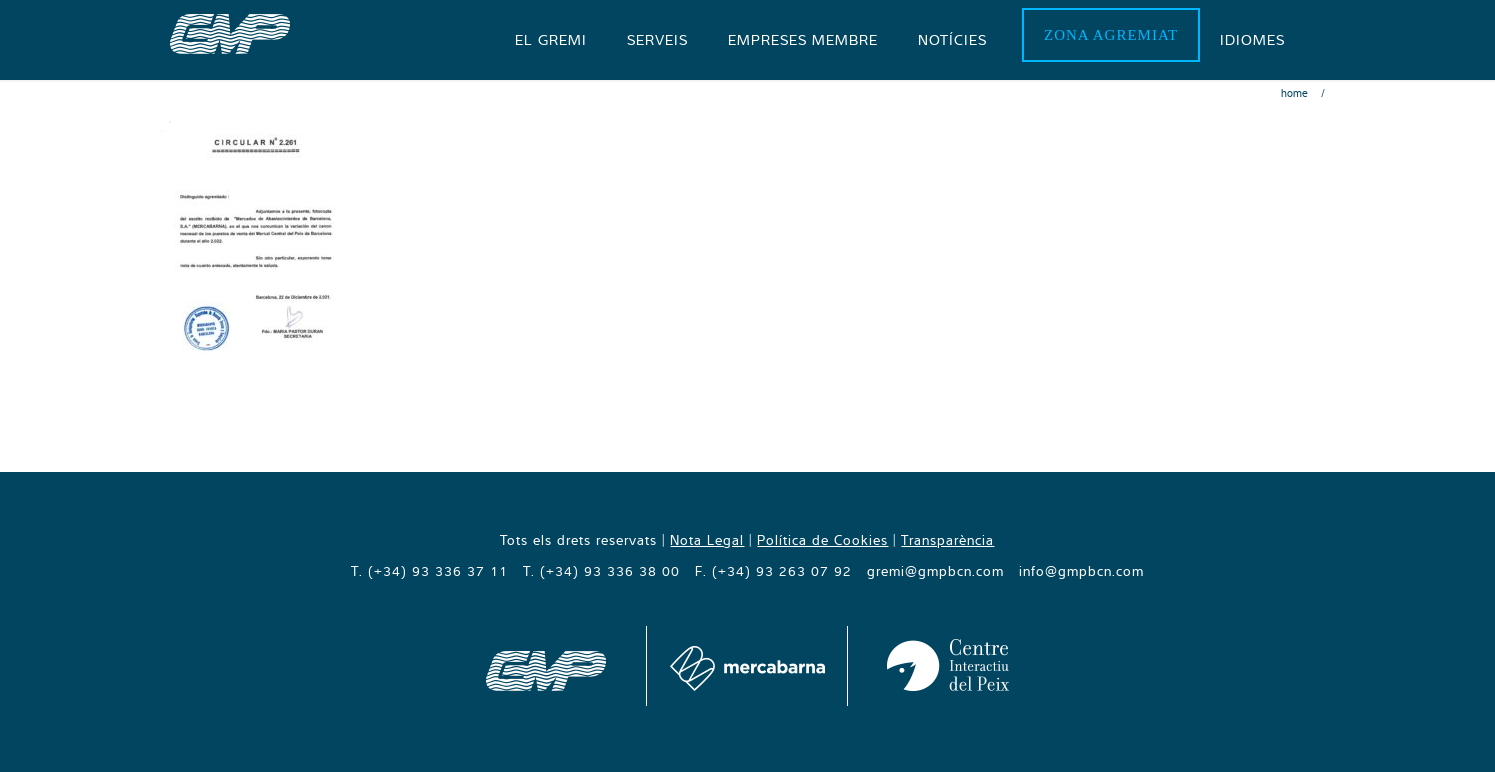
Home (1294, 93)
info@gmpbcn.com (1081, 571)
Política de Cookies (822, 540)
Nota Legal (707, 540)
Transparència (947, 540)
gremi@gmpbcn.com (935, 571)
